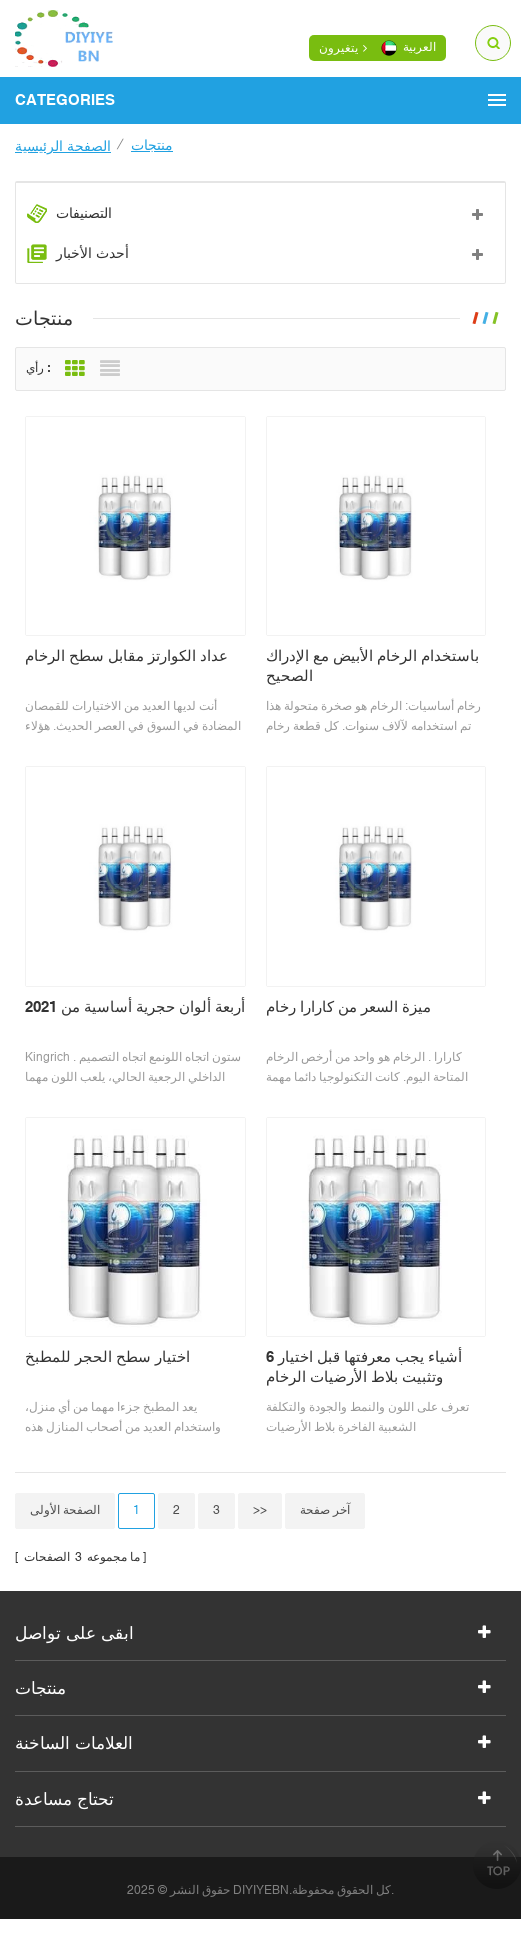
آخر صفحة (325, 1510)
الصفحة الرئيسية (63, 146)
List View (110, 369)
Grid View (75, 369)
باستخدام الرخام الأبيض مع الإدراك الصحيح (372, 665)
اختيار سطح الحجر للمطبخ (107, 1356)
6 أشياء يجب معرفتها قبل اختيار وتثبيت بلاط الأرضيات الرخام (364, 1366)
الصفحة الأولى (65, 1510)
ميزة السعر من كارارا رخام (348, 1006)
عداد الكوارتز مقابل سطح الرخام (126, 655)
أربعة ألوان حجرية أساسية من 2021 (135, 1006)
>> (260, 1510)
